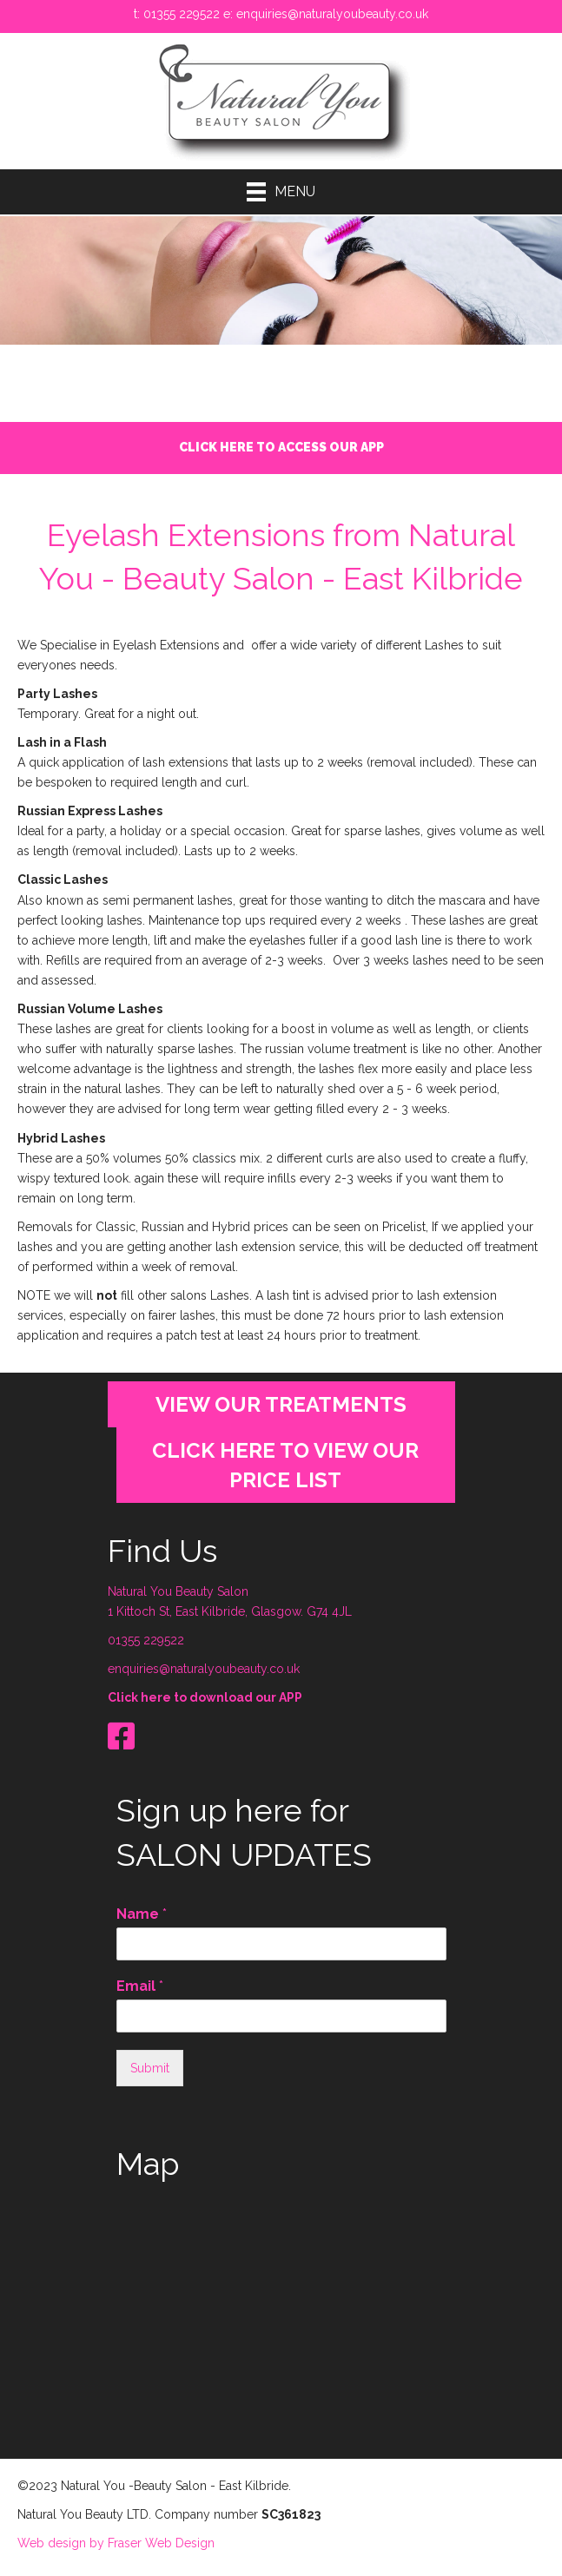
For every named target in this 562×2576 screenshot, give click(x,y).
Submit (149, 2064)
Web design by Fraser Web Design (116, 2539)
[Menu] (281, 191)
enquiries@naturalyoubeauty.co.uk (332, 14)
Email (139, 1981)
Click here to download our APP (205, 1693)
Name (141, 1909)
